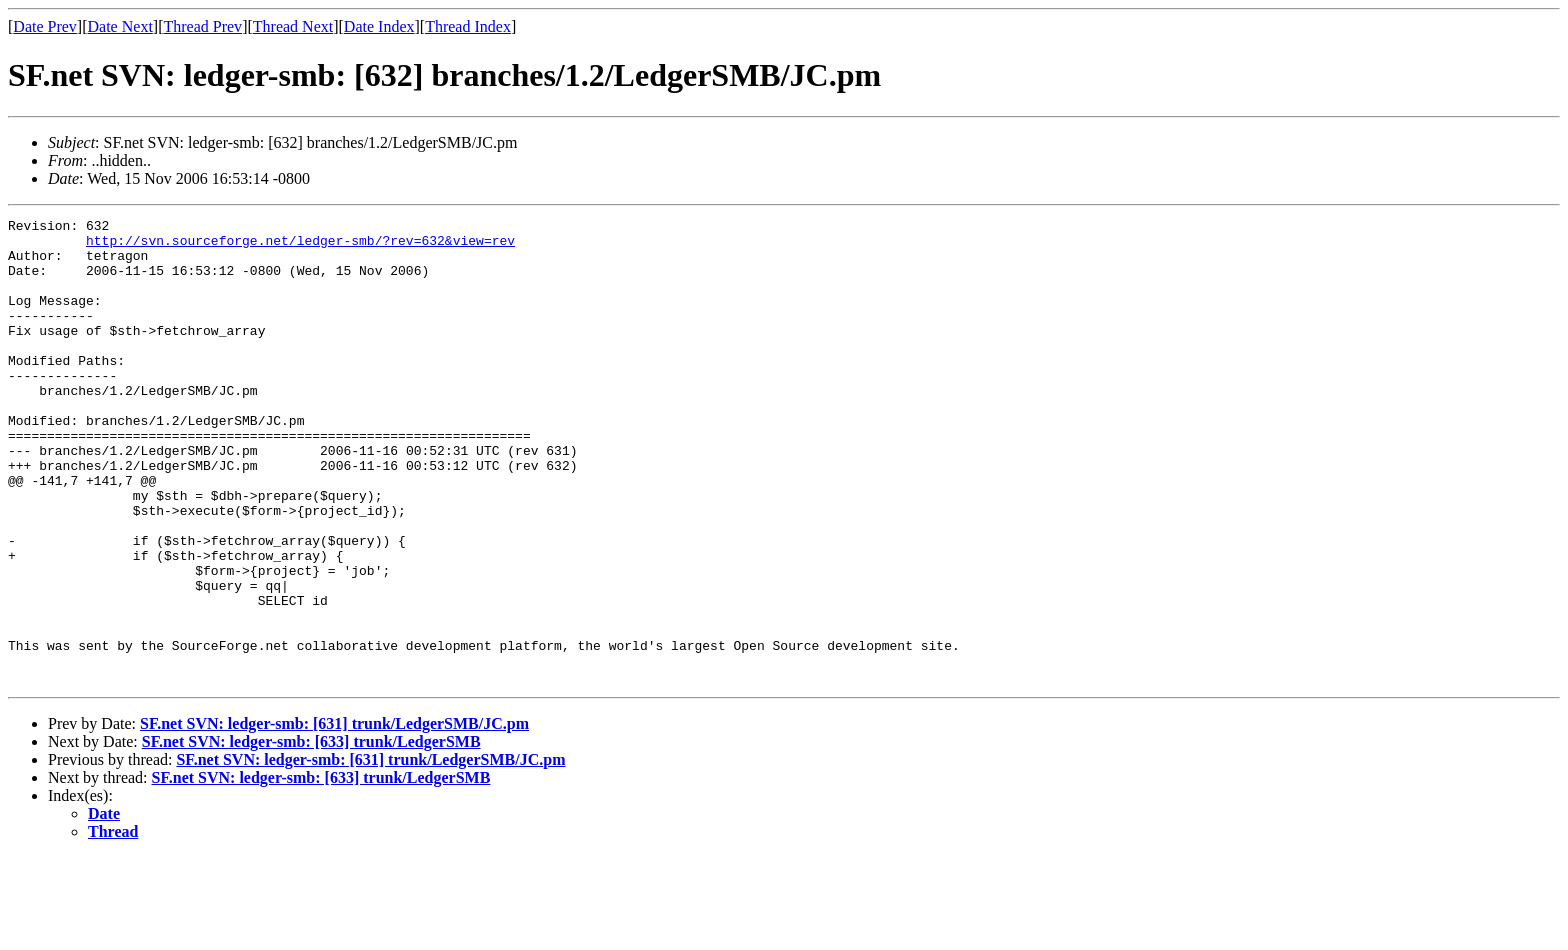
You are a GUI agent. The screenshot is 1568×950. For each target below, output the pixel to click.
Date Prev (45, 26)
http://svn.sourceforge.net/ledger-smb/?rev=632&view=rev (300, 246)
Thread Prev (202, 26)
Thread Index (468, 26)
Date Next (120, 26)
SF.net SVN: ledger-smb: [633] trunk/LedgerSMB (311, 834)
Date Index (379, 26)
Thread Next (293, 26)
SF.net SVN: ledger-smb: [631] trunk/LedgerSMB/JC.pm (334, 816)
